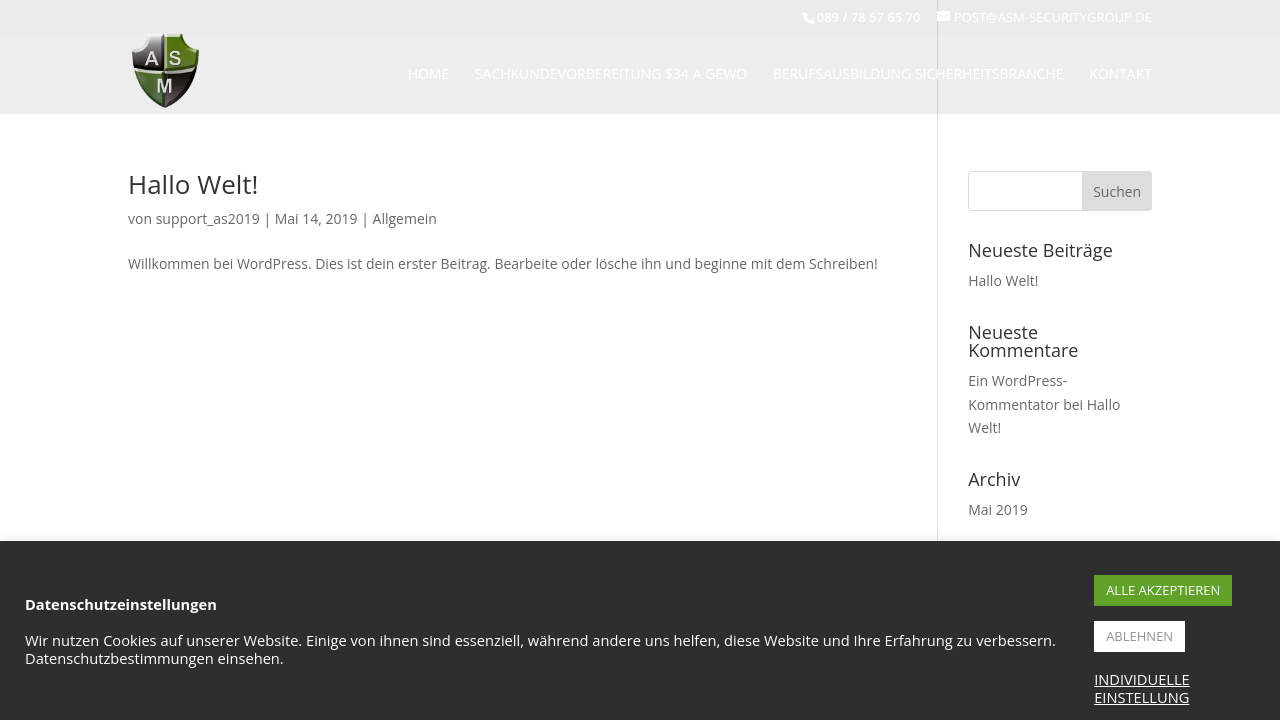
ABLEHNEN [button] (1139, 636)
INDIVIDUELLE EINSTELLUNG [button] (1142, 688)
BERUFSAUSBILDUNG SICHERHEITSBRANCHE (918, 75)
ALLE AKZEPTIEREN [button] (1163, 590)
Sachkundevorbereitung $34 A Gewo (611, 75)
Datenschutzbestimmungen (119, 658)
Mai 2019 (998, 509)
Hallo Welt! (193, 184)
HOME (429, 75)
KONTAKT (1120, 75)
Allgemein (405, 218)
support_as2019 (208, 218)
